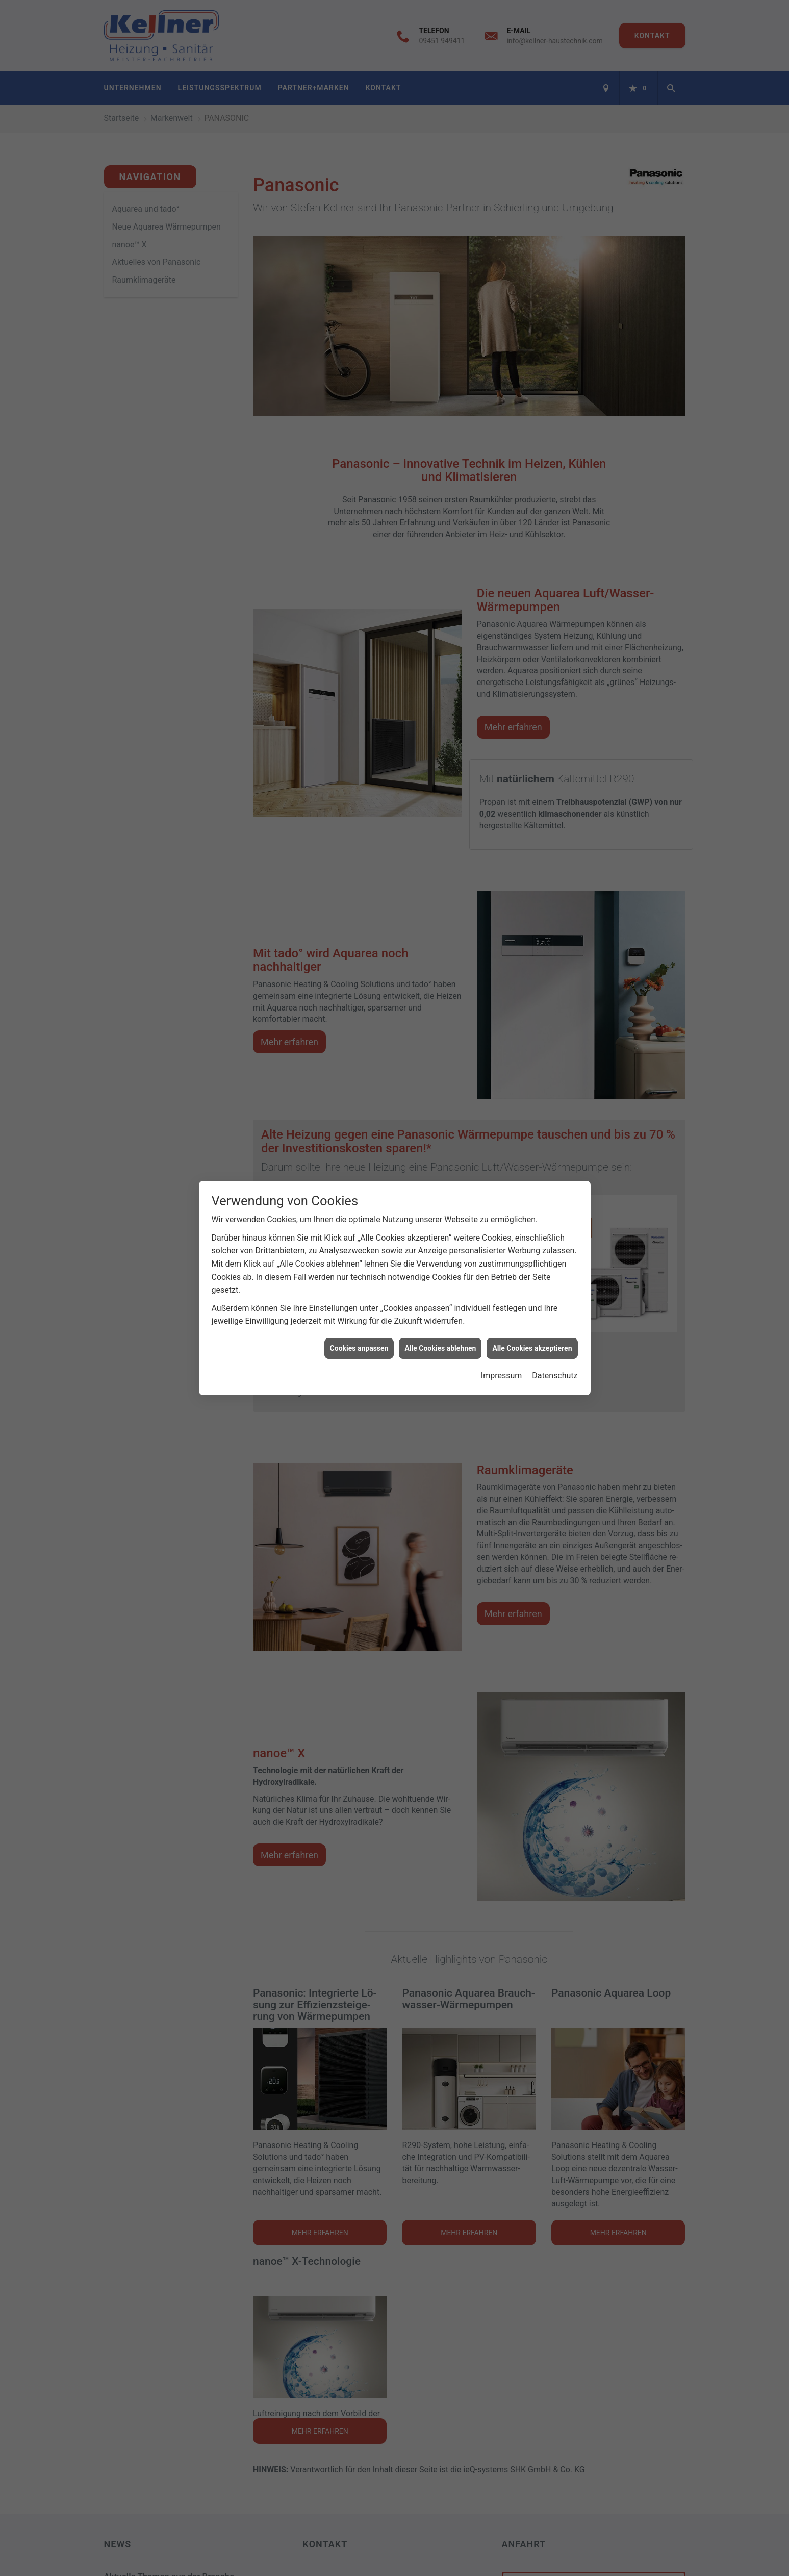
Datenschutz (554, 1375)
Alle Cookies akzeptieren (532, 1348)
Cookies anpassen (359, 1348)
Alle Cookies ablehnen (440, 1348)
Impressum (501, 1375)
